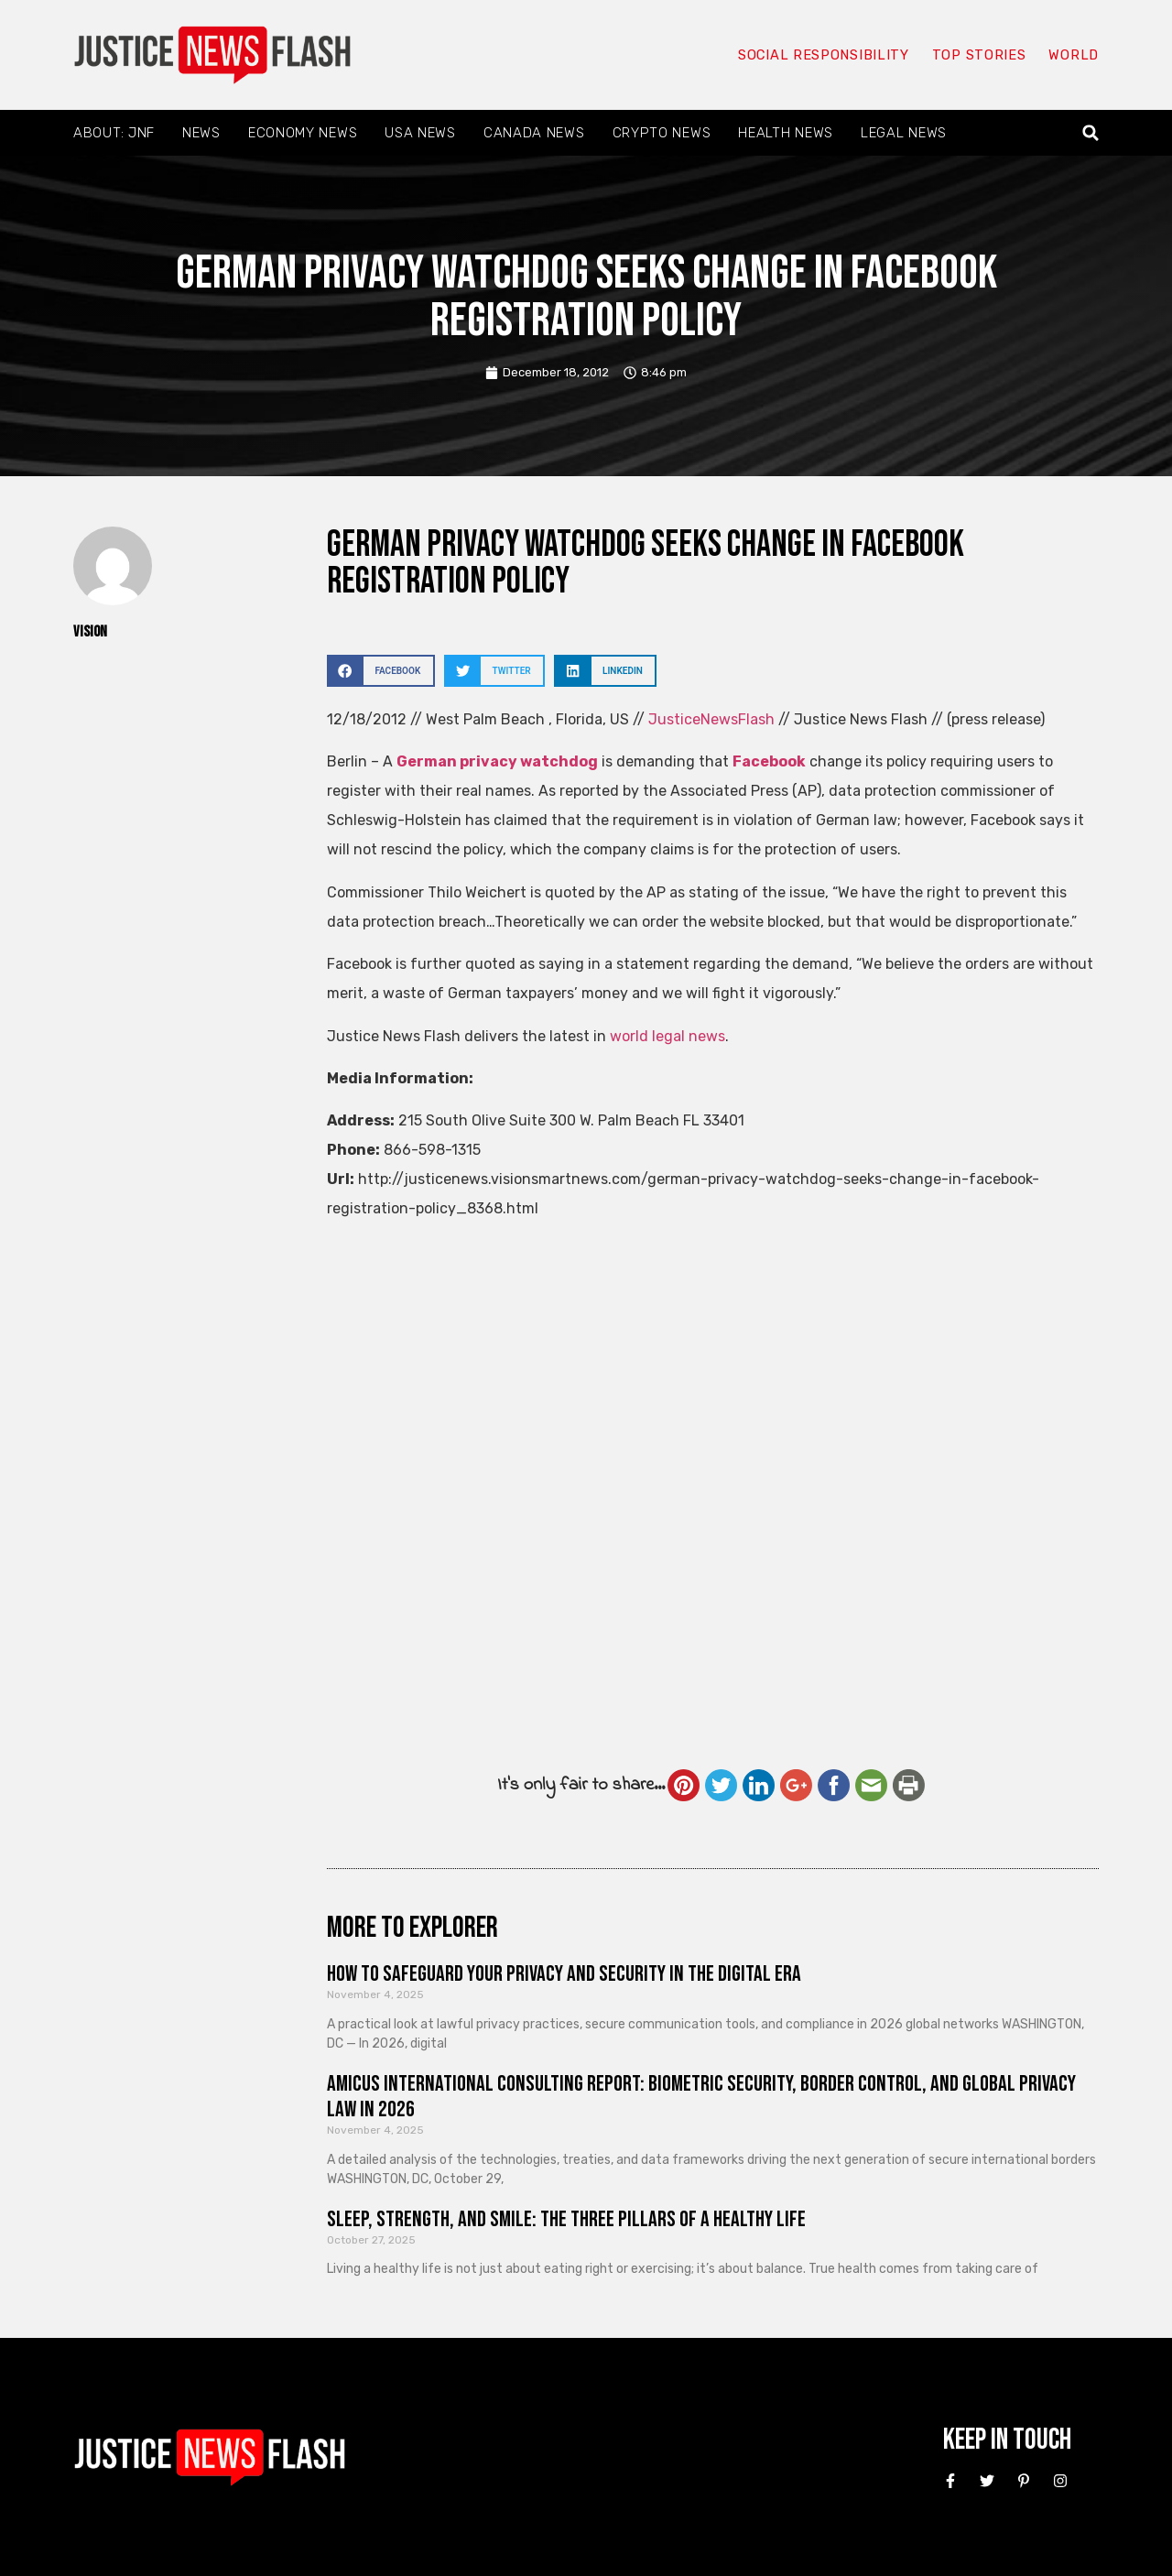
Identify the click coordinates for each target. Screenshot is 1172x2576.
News (201, 133)
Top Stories (978, 55)
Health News (785, 133)
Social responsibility (822, 55)
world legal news (667, 1036)
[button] (1091, 133)
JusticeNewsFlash (711, 719)
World (1073, 55)
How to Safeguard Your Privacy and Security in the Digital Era (564, 1974)
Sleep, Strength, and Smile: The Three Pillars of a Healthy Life (566, 2219)
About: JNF (114, 133)
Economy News (302, 133)
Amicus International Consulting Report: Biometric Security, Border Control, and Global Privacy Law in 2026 (701, 2097)
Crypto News (662, 133)
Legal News (904, 133)
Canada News (534, 133)
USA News (420, 133)
